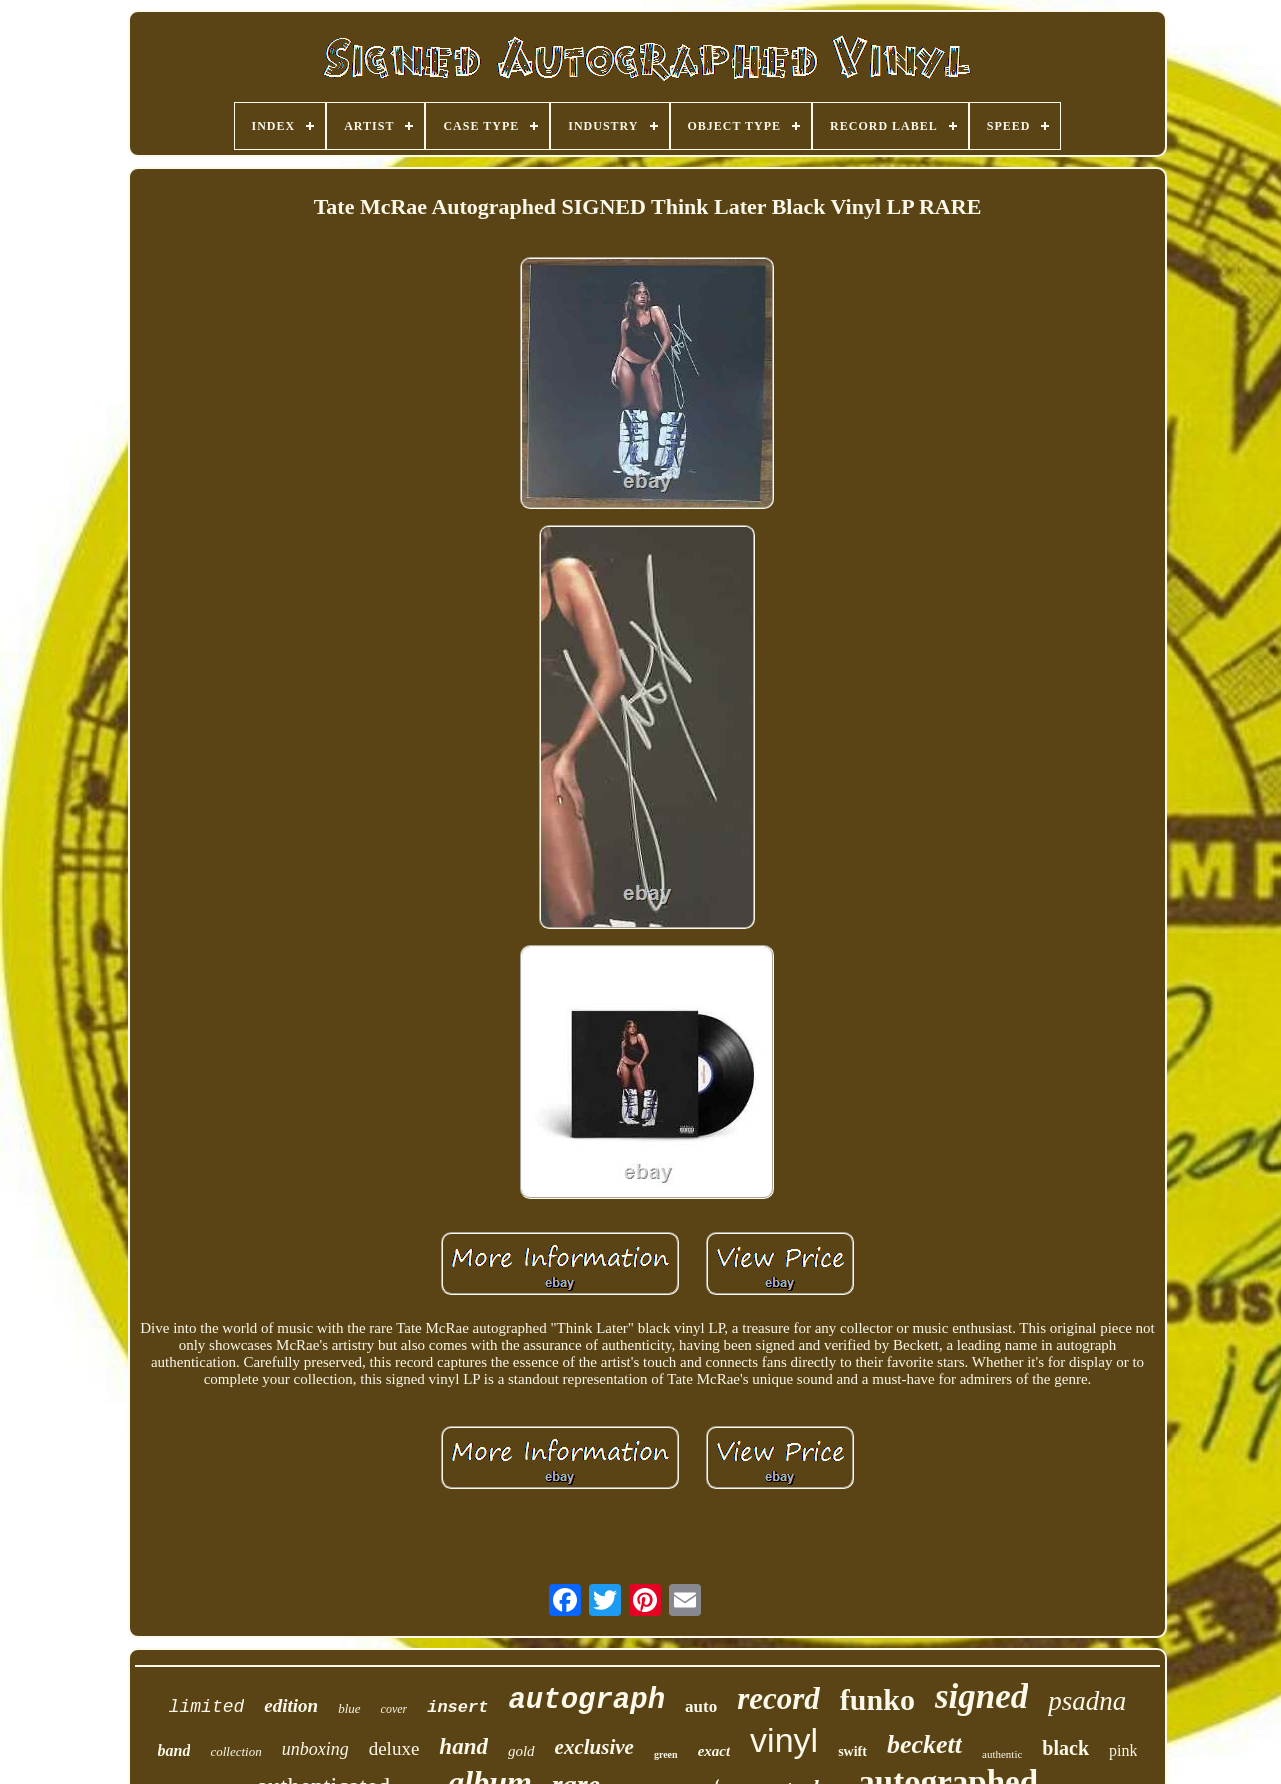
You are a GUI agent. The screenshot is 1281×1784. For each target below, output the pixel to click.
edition (291, 1705)
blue (349, 1708)
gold (521, 1751)
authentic (1002, 1754)
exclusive (594, 1747)
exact (714, 1751)
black (1065, 1748)
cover (394, 1709)
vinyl (784, 1740)
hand (463, 1746)
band (174, 1750)
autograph (586, 1700)
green (666, 1754)
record (778, 1698)
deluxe (394, 1748)
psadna (1087, 1701)
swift (852, 1751)
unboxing (315, 1749)
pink (1123, 1750)
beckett (924, 1744)
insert (457, 1707)
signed (981, 1696)
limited (207, 1707)
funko (877, 1699)
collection (235, 1751)
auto (701, 1706)
